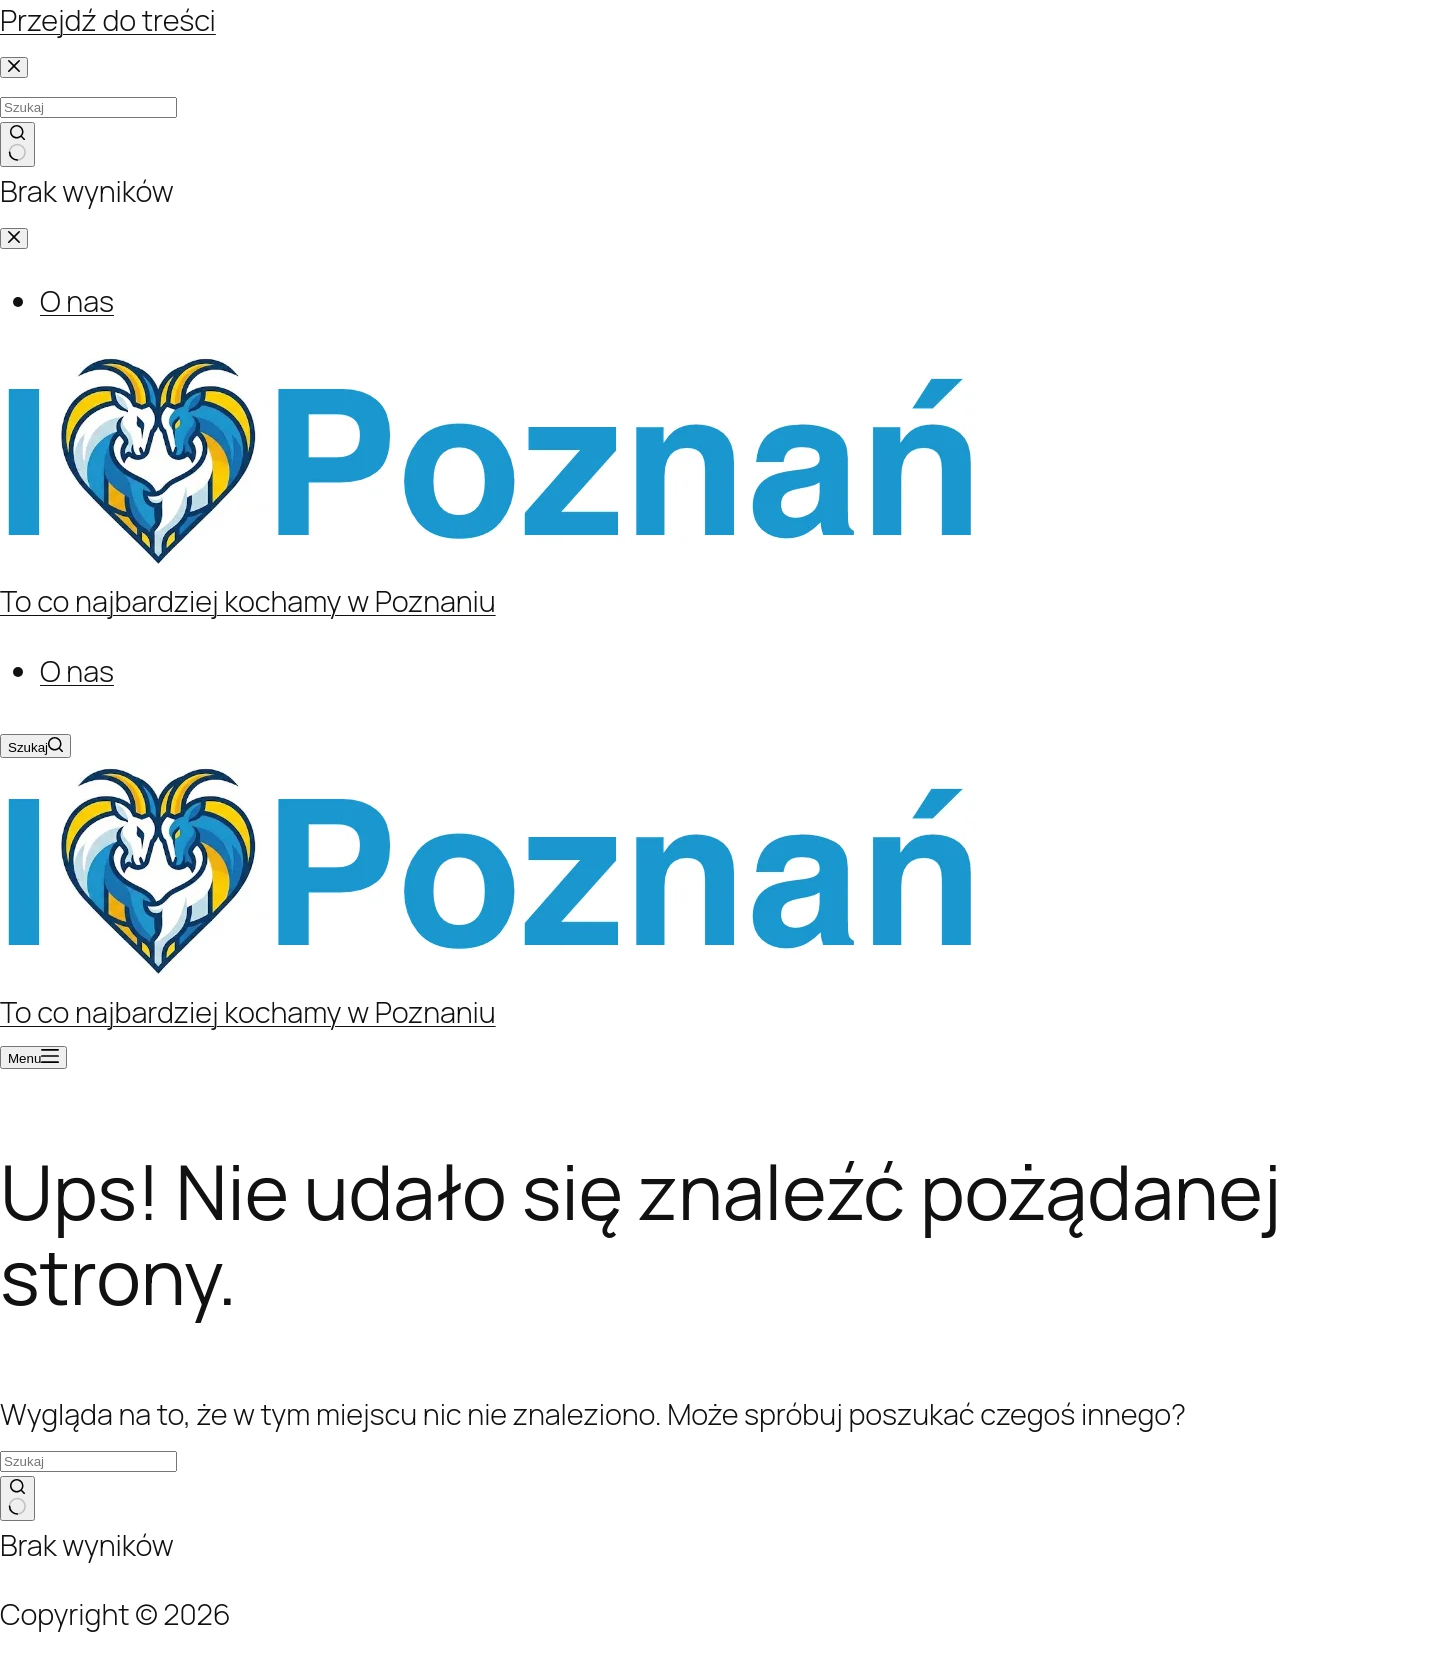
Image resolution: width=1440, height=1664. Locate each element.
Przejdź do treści (108, 20)
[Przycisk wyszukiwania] (17, 1499)
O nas (77, 671)
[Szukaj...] (88, 1461)
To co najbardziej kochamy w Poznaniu (248, 601)
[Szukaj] (35, 746)
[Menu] (33, 1057)
